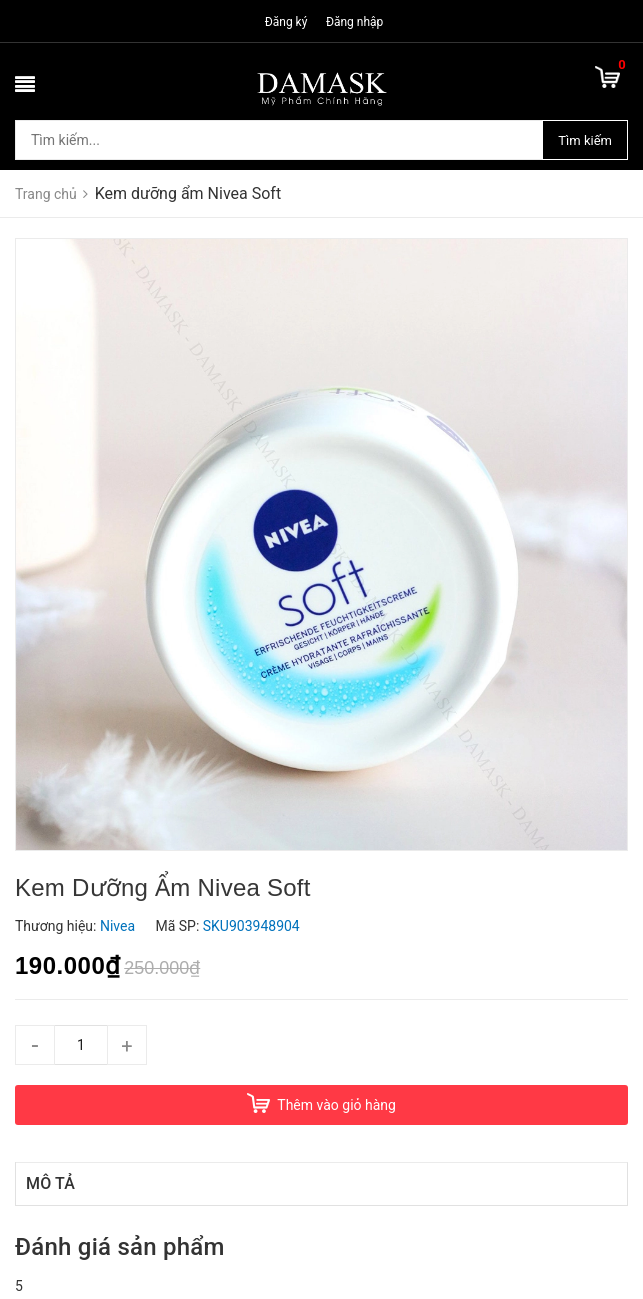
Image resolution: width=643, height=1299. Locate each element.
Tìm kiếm (585, 140)
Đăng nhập (354, 22)
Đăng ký (286, 22)
